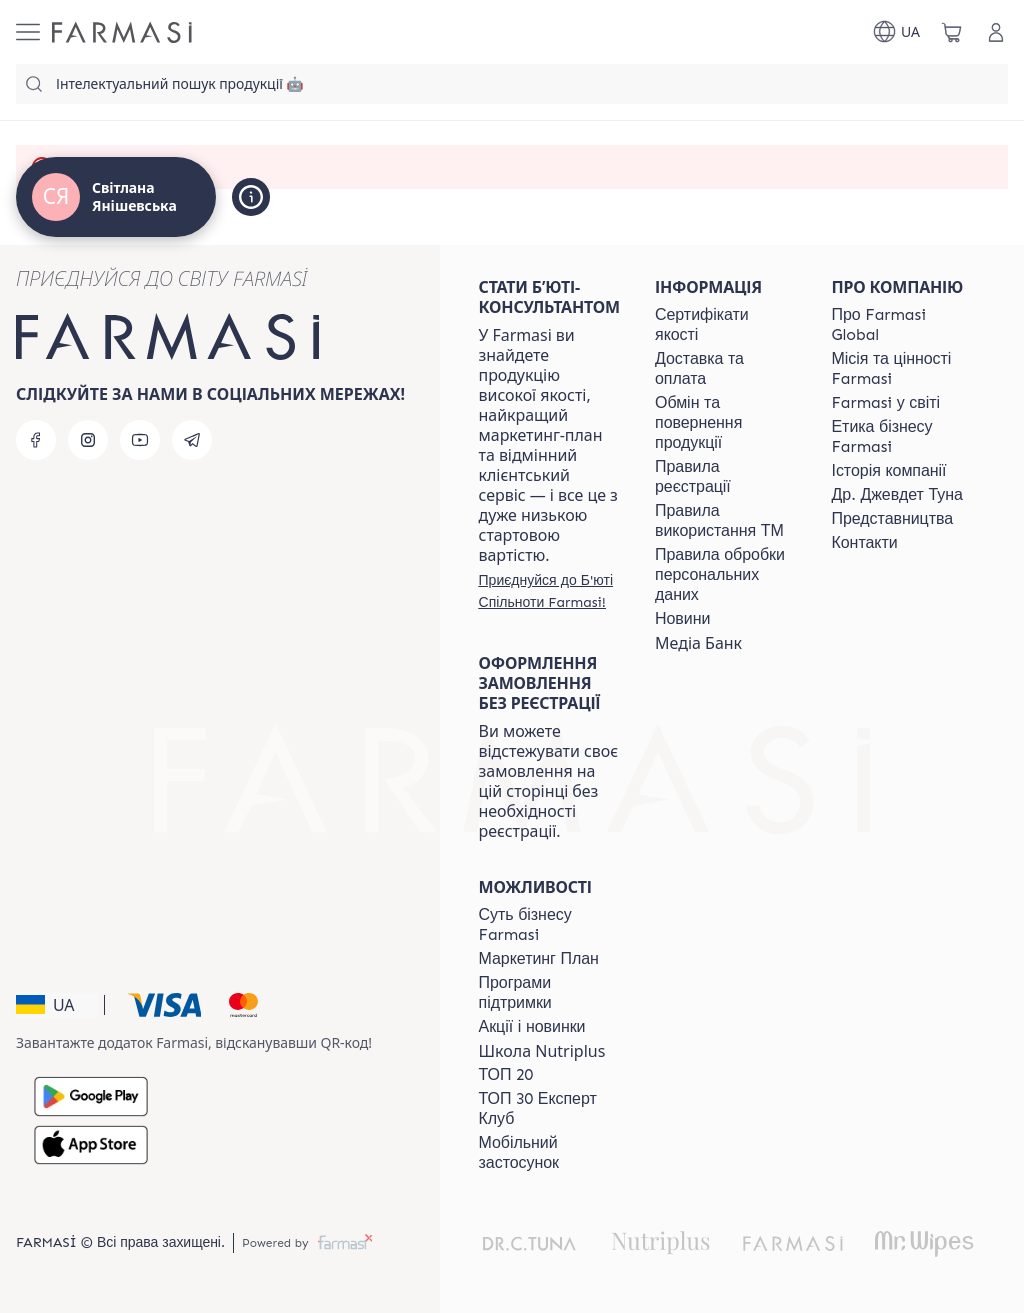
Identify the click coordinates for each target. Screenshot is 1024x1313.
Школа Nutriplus (542, 1051)
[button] (57, 1005)
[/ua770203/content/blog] (682, 619)
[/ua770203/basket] (952, 32)
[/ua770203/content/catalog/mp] (539, 959)
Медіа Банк (698, 643)
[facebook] (36, 440)
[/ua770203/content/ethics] (902, 437)
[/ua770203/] (122, 32)
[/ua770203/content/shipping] (725, 369)
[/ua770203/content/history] (889, 471)
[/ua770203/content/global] (902, 325)
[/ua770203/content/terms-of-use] (725, 477)
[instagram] (88, 440)
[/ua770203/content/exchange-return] (725, 423)
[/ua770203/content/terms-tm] (725, 521)
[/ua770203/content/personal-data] (725, 575)
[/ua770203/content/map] (893, 519)
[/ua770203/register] (549, 591)
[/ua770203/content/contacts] (865, 543)
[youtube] (140, 440)
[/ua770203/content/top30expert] (549, 1109)
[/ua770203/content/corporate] (886, 403)
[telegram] (192, 440)
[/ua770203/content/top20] (506, 1075)
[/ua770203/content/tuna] (897, 495)
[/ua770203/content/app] (549, 1153)
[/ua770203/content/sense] (549, 925)
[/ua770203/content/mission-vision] (902, 369)
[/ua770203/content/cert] (725, 325)
